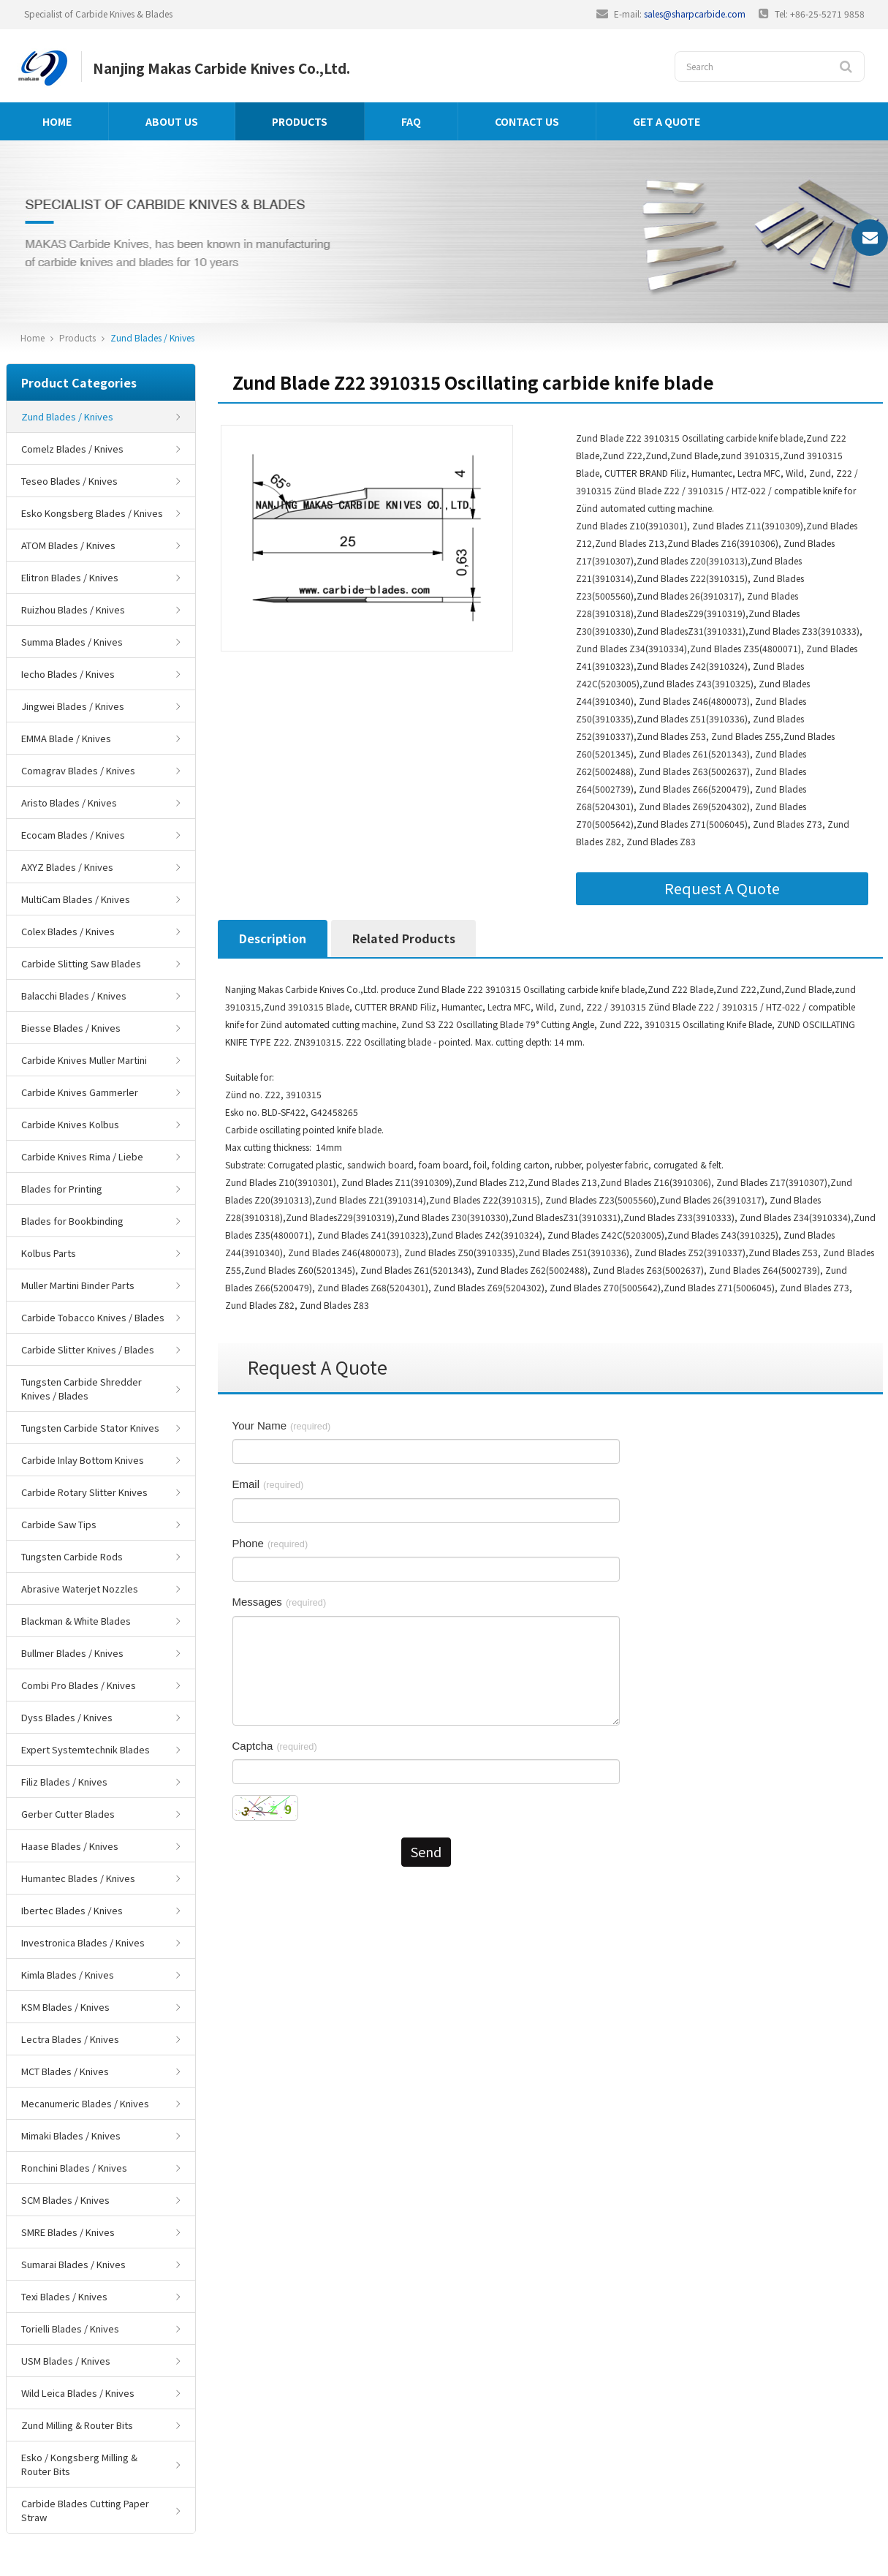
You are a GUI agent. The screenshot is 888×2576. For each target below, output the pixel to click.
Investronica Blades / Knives (83, 1942)
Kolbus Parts (48, 1253)
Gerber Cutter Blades (68, 1814)
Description (272, 938)
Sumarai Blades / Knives (73, 2264)
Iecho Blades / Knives (68, 674)
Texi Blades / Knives (64, 2296)
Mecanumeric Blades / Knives (85, 2103)
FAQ (411, 121)
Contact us (527, 121)
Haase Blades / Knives (69, 1846)
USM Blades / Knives (65, 2361)
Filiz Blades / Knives (64, 1782)
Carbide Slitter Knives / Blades (87, 1349)
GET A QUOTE (666, 121)
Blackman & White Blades (76, 1621)
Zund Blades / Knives (152, 337)
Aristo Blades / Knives (69, 802)
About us (171, 121)
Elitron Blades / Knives (69, 577)
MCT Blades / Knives (65, 2071)
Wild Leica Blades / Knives (77, 2393)
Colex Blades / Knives (68, 931)
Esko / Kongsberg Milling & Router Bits (79, 2464)
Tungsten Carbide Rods (72, 1556)
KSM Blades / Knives (65, 2007)
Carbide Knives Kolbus (70, 1124)
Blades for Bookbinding (72, 1221)
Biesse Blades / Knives (71, 1028)
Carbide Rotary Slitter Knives (84, 1492)
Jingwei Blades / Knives (72, 706)
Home (57, 121)
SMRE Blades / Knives (68, 2232)
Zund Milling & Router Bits (77, 2425)
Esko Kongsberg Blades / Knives (92, 513)
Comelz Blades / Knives (72, 449)
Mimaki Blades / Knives (71, 2135)
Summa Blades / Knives (72, 642)
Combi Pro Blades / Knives (78, 1685)
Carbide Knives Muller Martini (84, 1060)
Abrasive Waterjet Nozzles (79, 1588)
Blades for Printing (61, 1189)
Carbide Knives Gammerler (79, 1092)
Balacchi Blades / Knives (73, 995)
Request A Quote (722, 888)
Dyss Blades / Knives (67, 1717)
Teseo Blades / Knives (69, 481)
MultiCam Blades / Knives (75, 899)
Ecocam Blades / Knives (73, 835)
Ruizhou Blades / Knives (73, 609)
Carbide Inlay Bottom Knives (82, 1460)
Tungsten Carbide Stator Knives (90, 1428)
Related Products (403, 938)
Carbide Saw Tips (58, 1524)
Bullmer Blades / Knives (72, 1653)
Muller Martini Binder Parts (77, 1285)
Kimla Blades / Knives (67, 1975)
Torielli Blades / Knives (70, 2328)
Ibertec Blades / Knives (72, 1910)
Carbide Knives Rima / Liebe (82, 1156)
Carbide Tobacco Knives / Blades (92, 1317)
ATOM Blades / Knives (68, 545)
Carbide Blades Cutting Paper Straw (85, 2510)
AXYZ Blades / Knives (67, 867)
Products (299, 121)
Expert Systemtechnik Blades (85, 1749)
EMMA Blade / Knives (66, 738)
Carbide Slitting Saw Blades (81, 963)
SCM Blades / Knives (65, 2200)
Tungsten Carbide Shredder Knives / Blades (81, 1388)
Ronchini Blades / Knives (74, 2168)
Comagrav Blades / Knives (78, 770)
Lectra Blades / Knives (70, 2039)
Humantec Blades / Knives (78, 1878)
